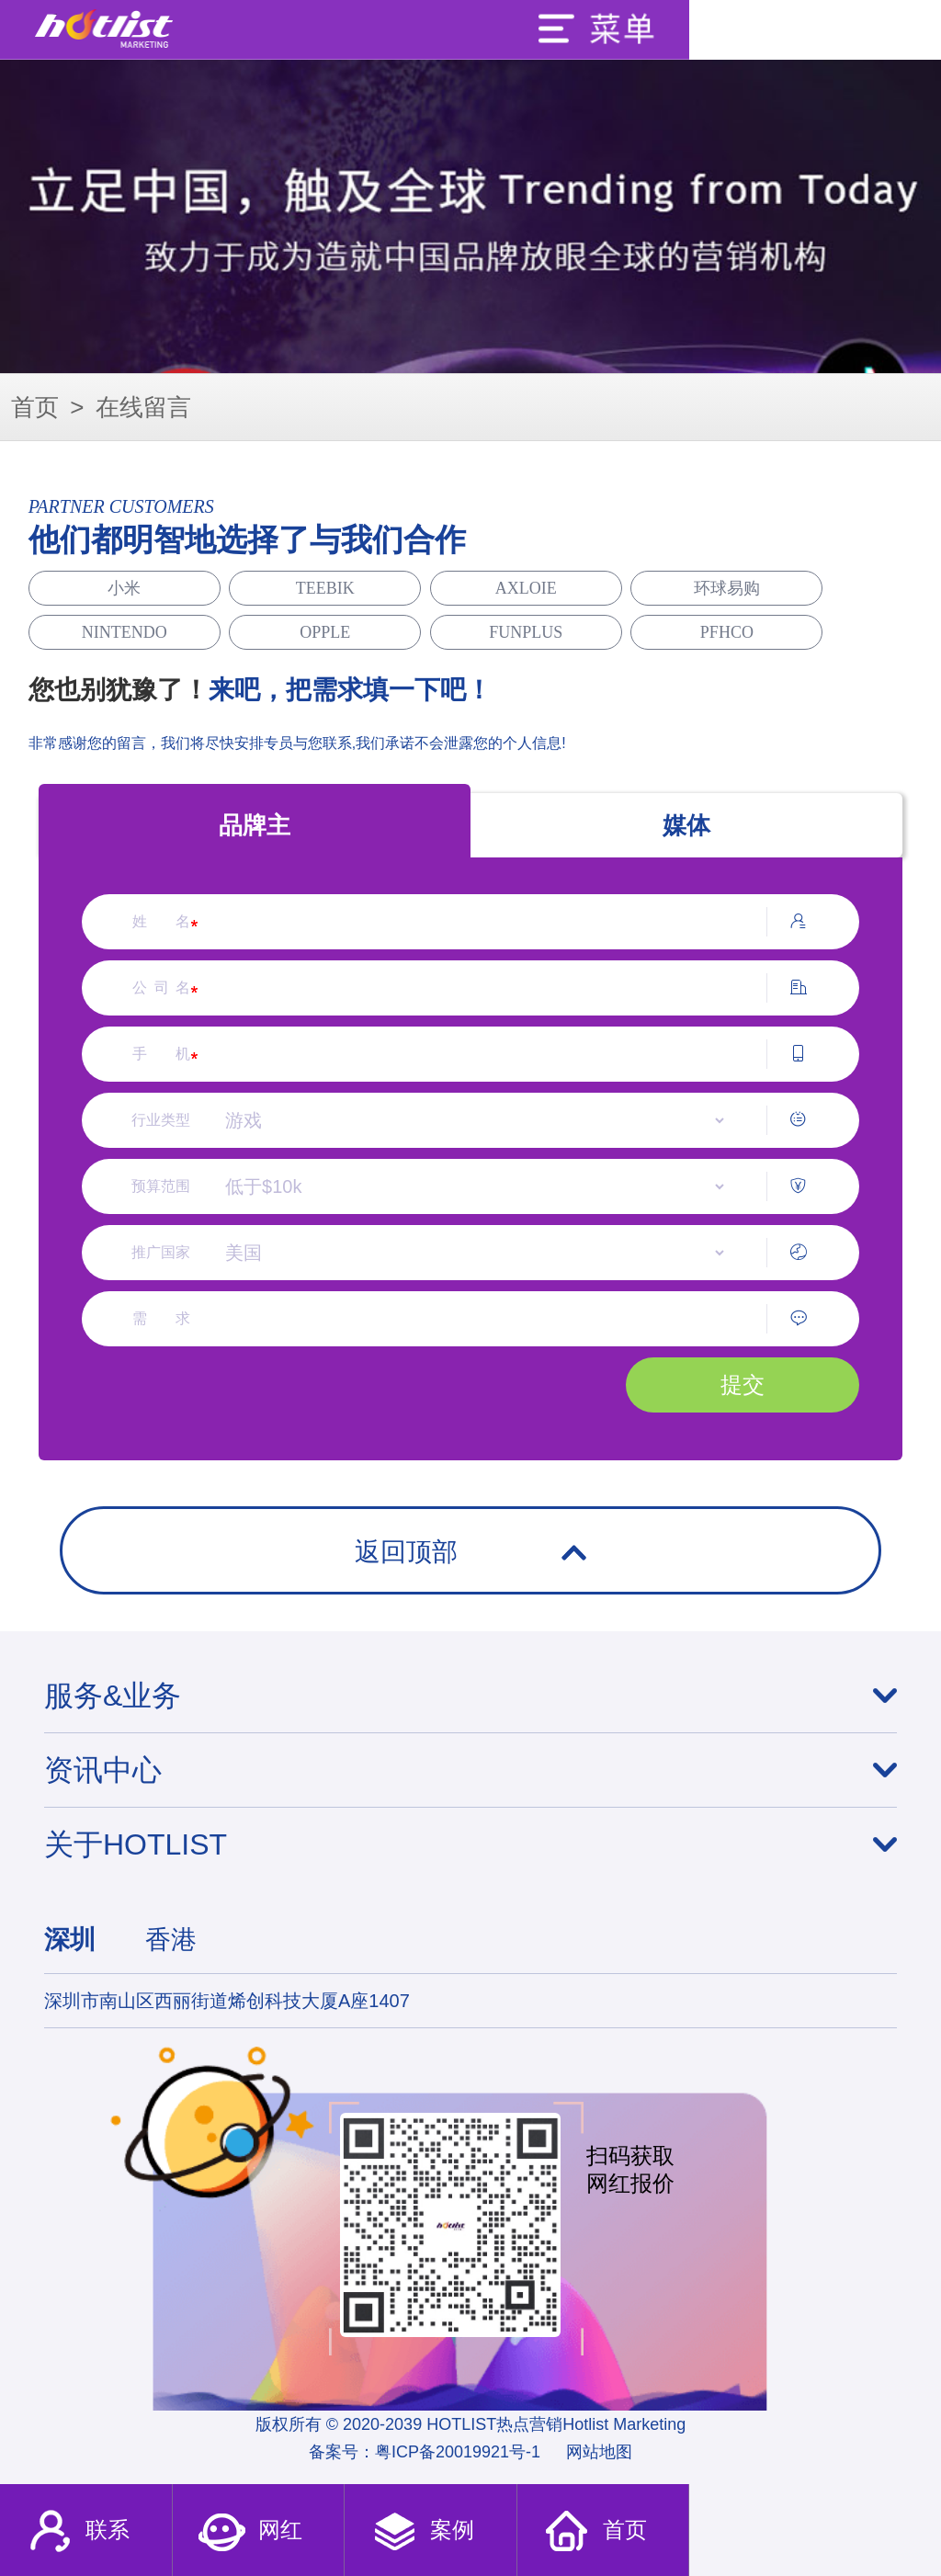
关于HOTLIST (135, 1844)
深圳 (70, 1939)
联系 (78, 2532)
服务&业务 (112, 1695)
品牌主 (254, 825)
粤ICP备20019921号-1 (457, 2452)
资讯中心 (103, 1770)
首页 (35, 407)
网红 (249, 2532)
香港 (171, 1939)
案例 (422, 2532)
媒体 (686, 825)
